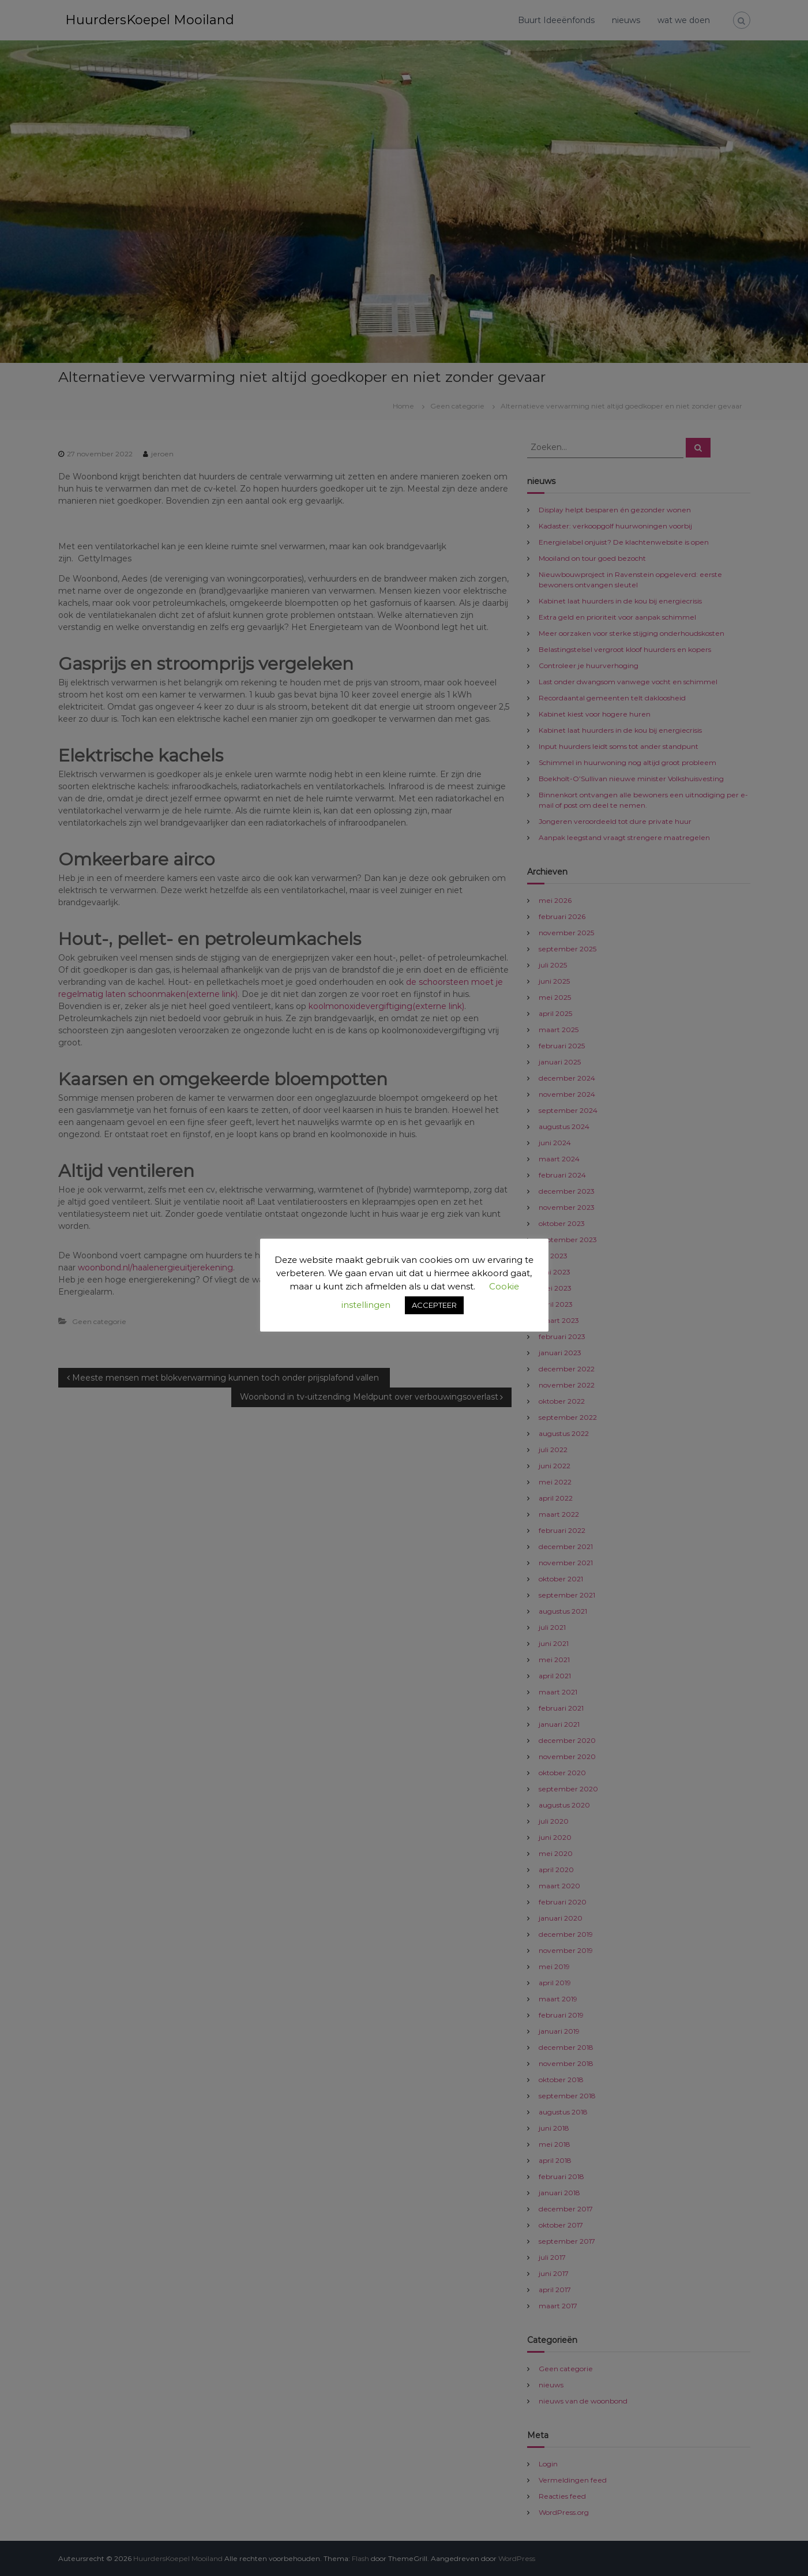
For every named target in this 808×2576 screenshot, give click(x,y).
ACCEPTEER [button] (434, 1305)
